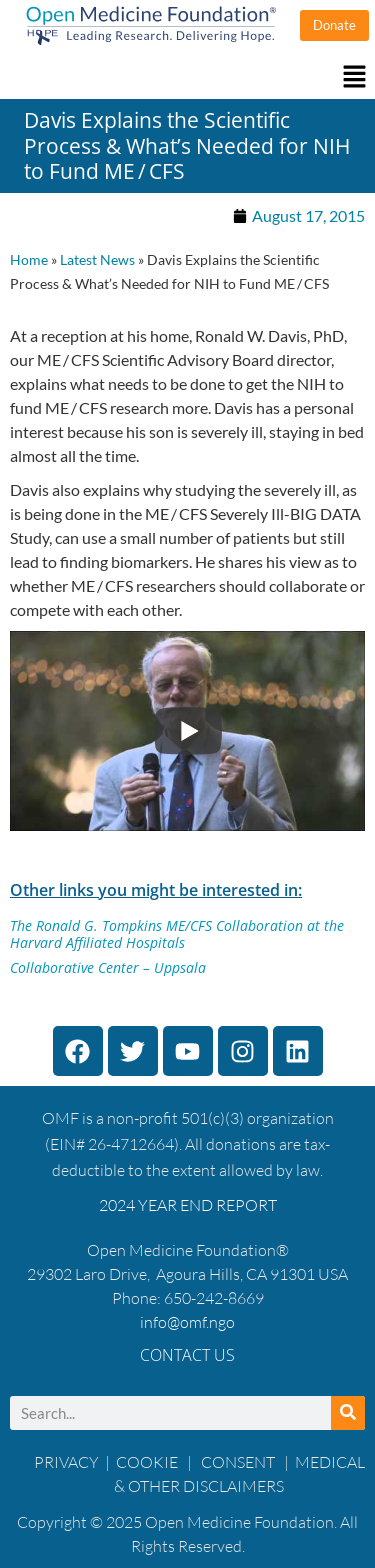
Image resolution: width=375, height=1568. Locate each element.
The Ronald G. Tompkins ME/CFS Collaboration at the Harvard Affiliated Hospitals (177, 934)
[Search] (348, 1413)
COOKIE (148, 1462)
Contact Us (187, 1355)
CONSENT (238, 1462)
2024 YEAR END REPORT (188, 1205)
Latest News (97, 260)
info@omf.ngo (187, 1322)
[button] (187, 77)
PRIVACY (66, 1462)
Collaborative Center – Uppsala (108, 967)
